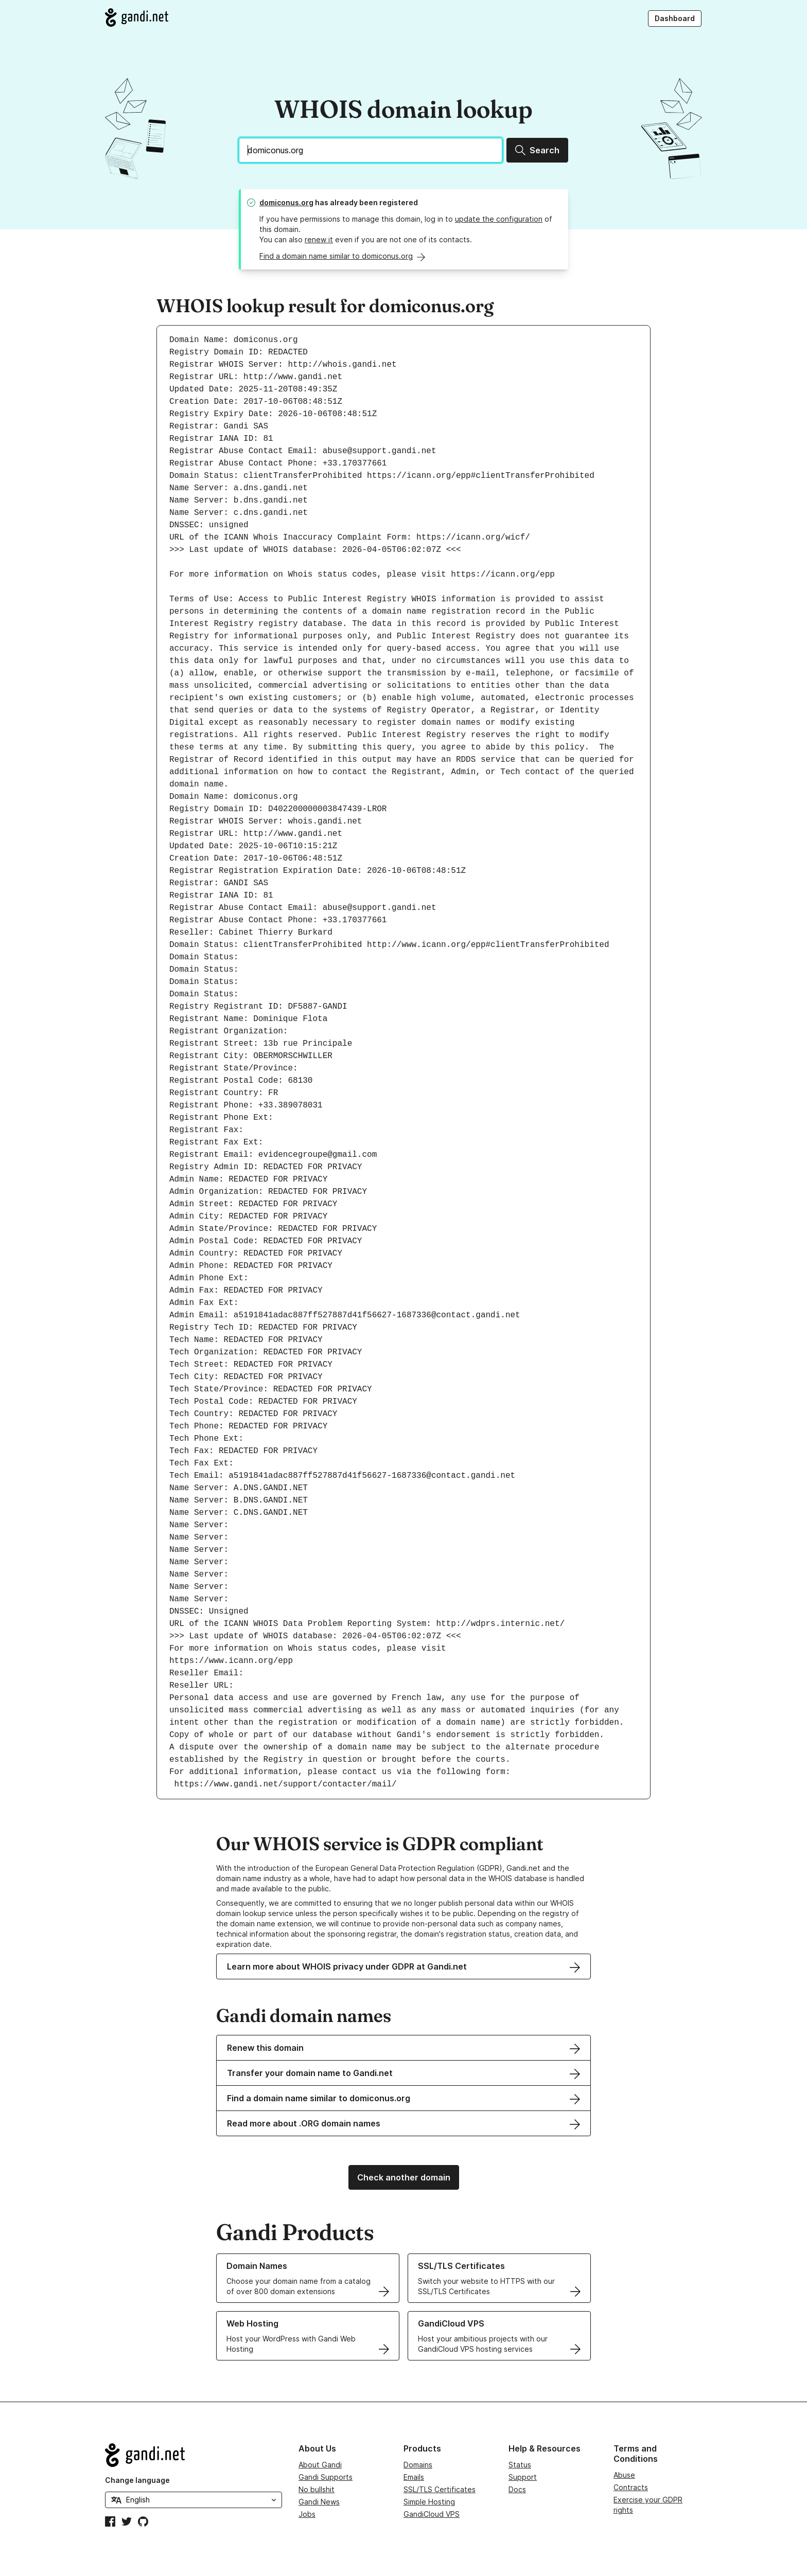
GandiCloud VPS (432, 2514)
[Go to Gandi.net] (136, 17)
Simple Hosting (429, 2501)
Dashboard (675, 18)
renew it (319, 239)
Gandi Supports (326, 2477)
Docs (517, 2489)
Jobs (307, 2514)
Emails (414, 2477)
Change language (137, 2480)
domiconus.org (286, 202)
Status (519, 2464)
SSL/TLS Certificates (440, 2489)
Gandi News (319, 2501)
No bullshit (317, 2489)
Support (522, 2477)
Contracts (630, 2487)
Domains (418, 2464)
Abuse (624, 2475)
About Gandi (320, 2464)
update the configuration (498, 218)
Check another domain (403, 2177)
